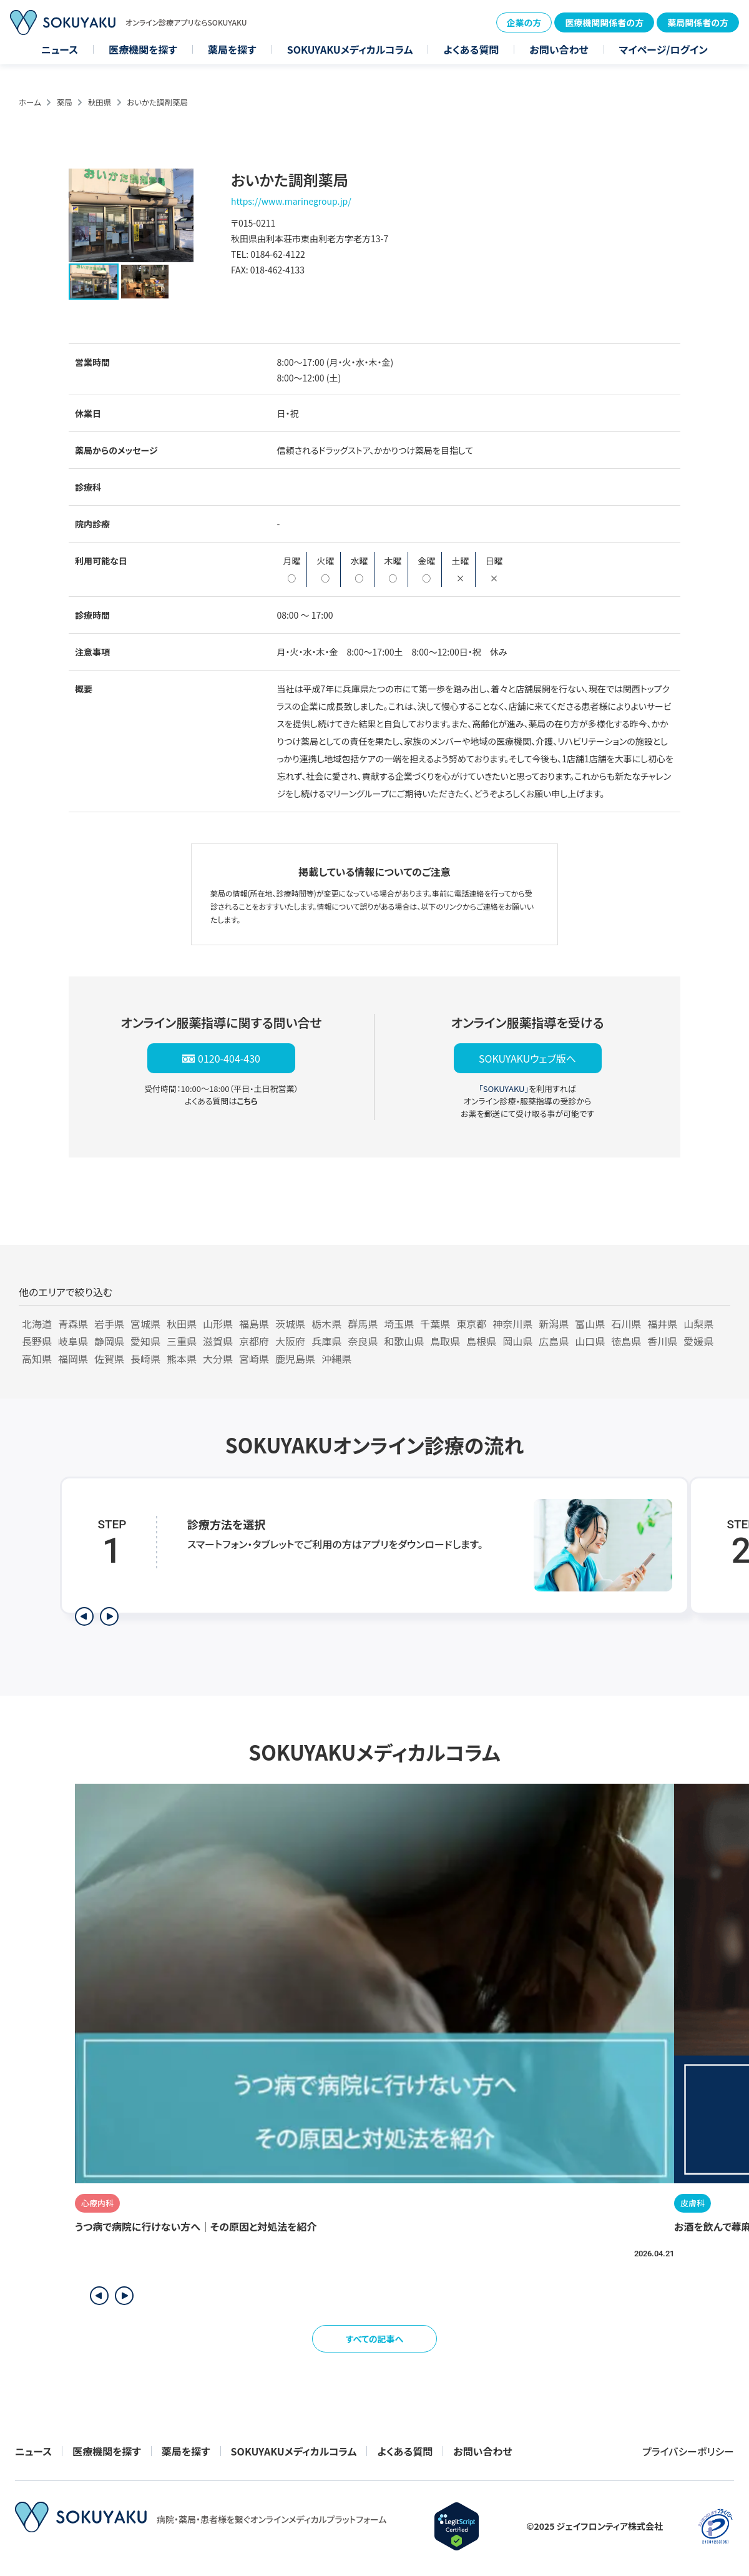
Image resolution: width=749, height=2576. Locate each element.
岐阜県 (73, 1341)
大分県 (218, 1358)
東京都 (471, 1323)
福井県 (662, 1323)
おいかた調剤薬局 (157, 102)
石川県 (626, 1323)
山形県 (218, 1323)
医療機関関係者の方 (604, 22)
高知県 (37, 1358)
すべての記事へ (375, 2339)
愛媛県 (698, 1341)
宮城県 (145, 1323)
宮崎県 (254, 1358)
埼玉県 (399, 1323)
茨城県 (290, 1323)
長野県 (37, 1341)
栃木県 (326, 1323)
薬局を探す (232, 49)
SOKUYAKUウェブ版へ (527, 1058)
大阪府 (290, 1341)
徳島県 (626, 1341)
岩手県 (109, 1323)
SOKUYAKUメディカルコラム (350, 49)
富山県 (590, 1323)
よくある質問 (471, 49)
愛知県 (145, 1341)
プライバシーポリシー (688, 2451)
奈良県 (363, 1341)
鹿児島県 (295, 1358)
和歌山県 (404, 1341)
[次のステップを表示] (109, 1616)
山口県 (590, 1341)
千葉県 (435, 1323)
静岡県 (109, 1341)
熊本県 (182, 1358)
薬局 (64, 102)
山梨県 (698, 1323)
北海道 (37, 1323)
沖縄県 (336, 1358)
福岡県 (73, 1358)
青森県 (73, 1323)
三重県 (182, 1341)
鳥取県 (445, 1341)
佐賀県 (109, 1358)
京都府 (254, 1341)
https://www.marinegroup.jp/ (291, 201)
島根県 (481, 1341)
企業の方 (524, 22)
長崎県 (145, 1358)
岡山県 (517, 1341)
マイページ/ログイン (663, 49)
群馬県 (363, 1323)
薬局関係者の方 (697, 22)
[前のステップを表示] (84, 1616)
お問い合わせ (558, 49)
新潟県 (554, 1323)
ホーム (30, 102)
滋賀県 (218, 1341)
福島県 (254, 1323)
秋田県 (100, 102)
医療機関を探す (143, 49)
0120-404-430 (229, 1058)
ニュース (59, 49)
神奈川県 (512, 1323)
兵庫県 (326, 1341)
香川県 (662, 1341)
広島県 (554, 1341)
